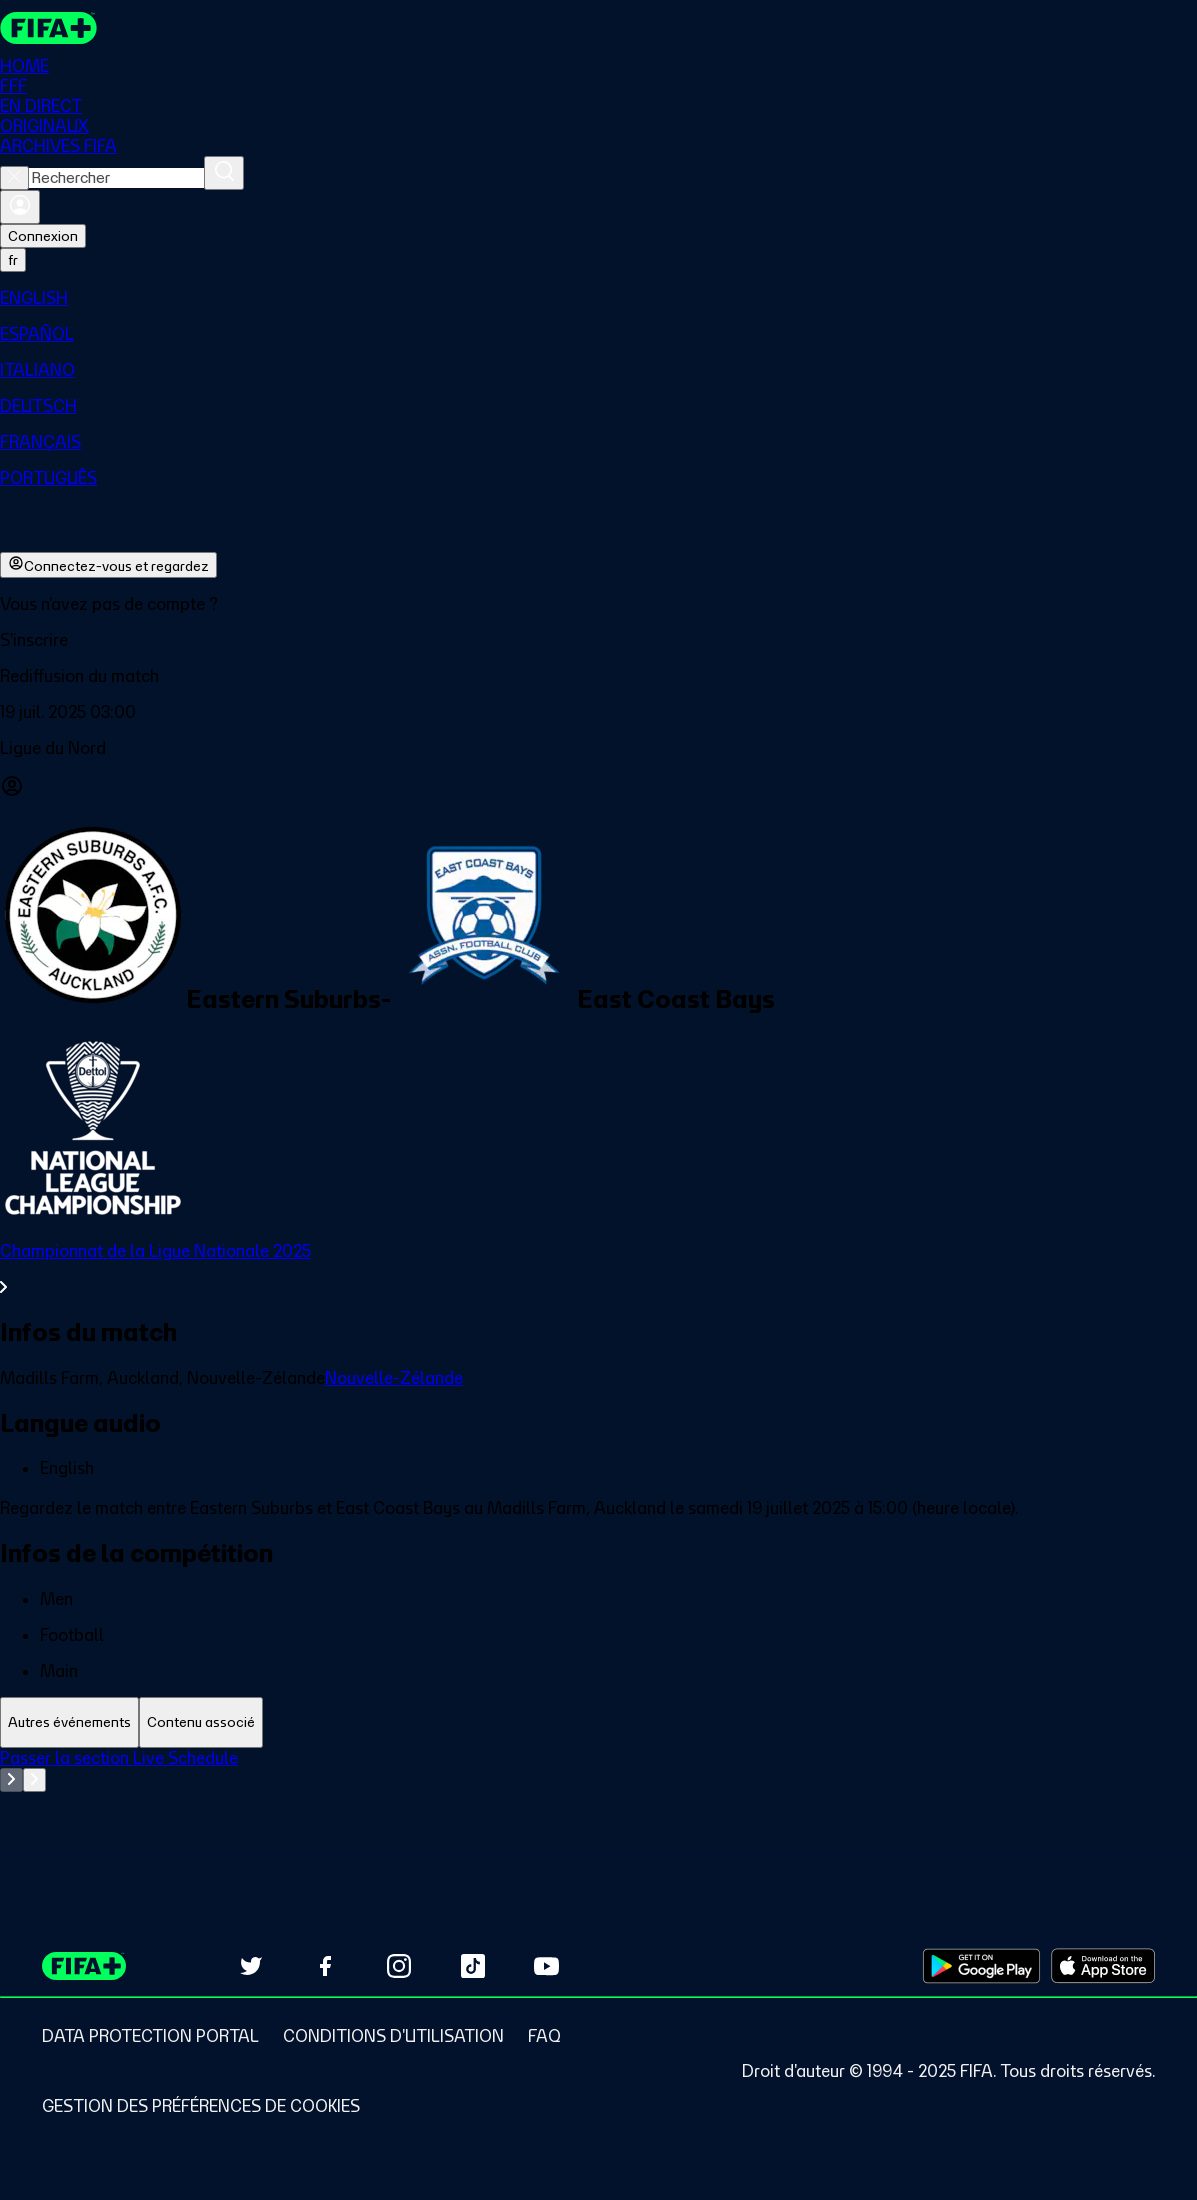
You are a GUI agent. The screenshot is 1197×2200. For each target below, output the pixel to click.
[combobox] (116, 178)
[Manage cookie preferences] (201, 2106)
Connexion (43, 236)
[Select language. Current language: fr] (13, 260)
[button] (598, 640)
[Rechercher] (224, 173)
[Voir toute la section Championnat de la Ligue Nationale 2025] (598, 1269)
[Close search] (14, 178)
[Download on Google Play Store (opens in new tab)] (981, 1966)
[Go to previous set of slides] (11, 1780)
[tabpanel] (598, 1798)
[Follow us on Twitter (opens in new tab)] (251, 1966)
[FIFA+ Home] (48, 28)
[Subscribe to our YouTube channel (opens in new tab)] (547, 1966)
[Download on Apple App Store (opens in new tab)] (1103, 1966)
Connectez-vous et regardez (108, 565)
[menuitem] (598, 298)
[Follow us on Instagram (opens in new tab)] (399, 1966)
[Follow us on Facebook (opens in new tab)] (325, 1966)
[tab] (69, 1722)
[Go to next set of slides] (34, 1780)
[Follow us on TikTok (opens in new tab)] (473, 1966)
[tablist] (598, 1722)
